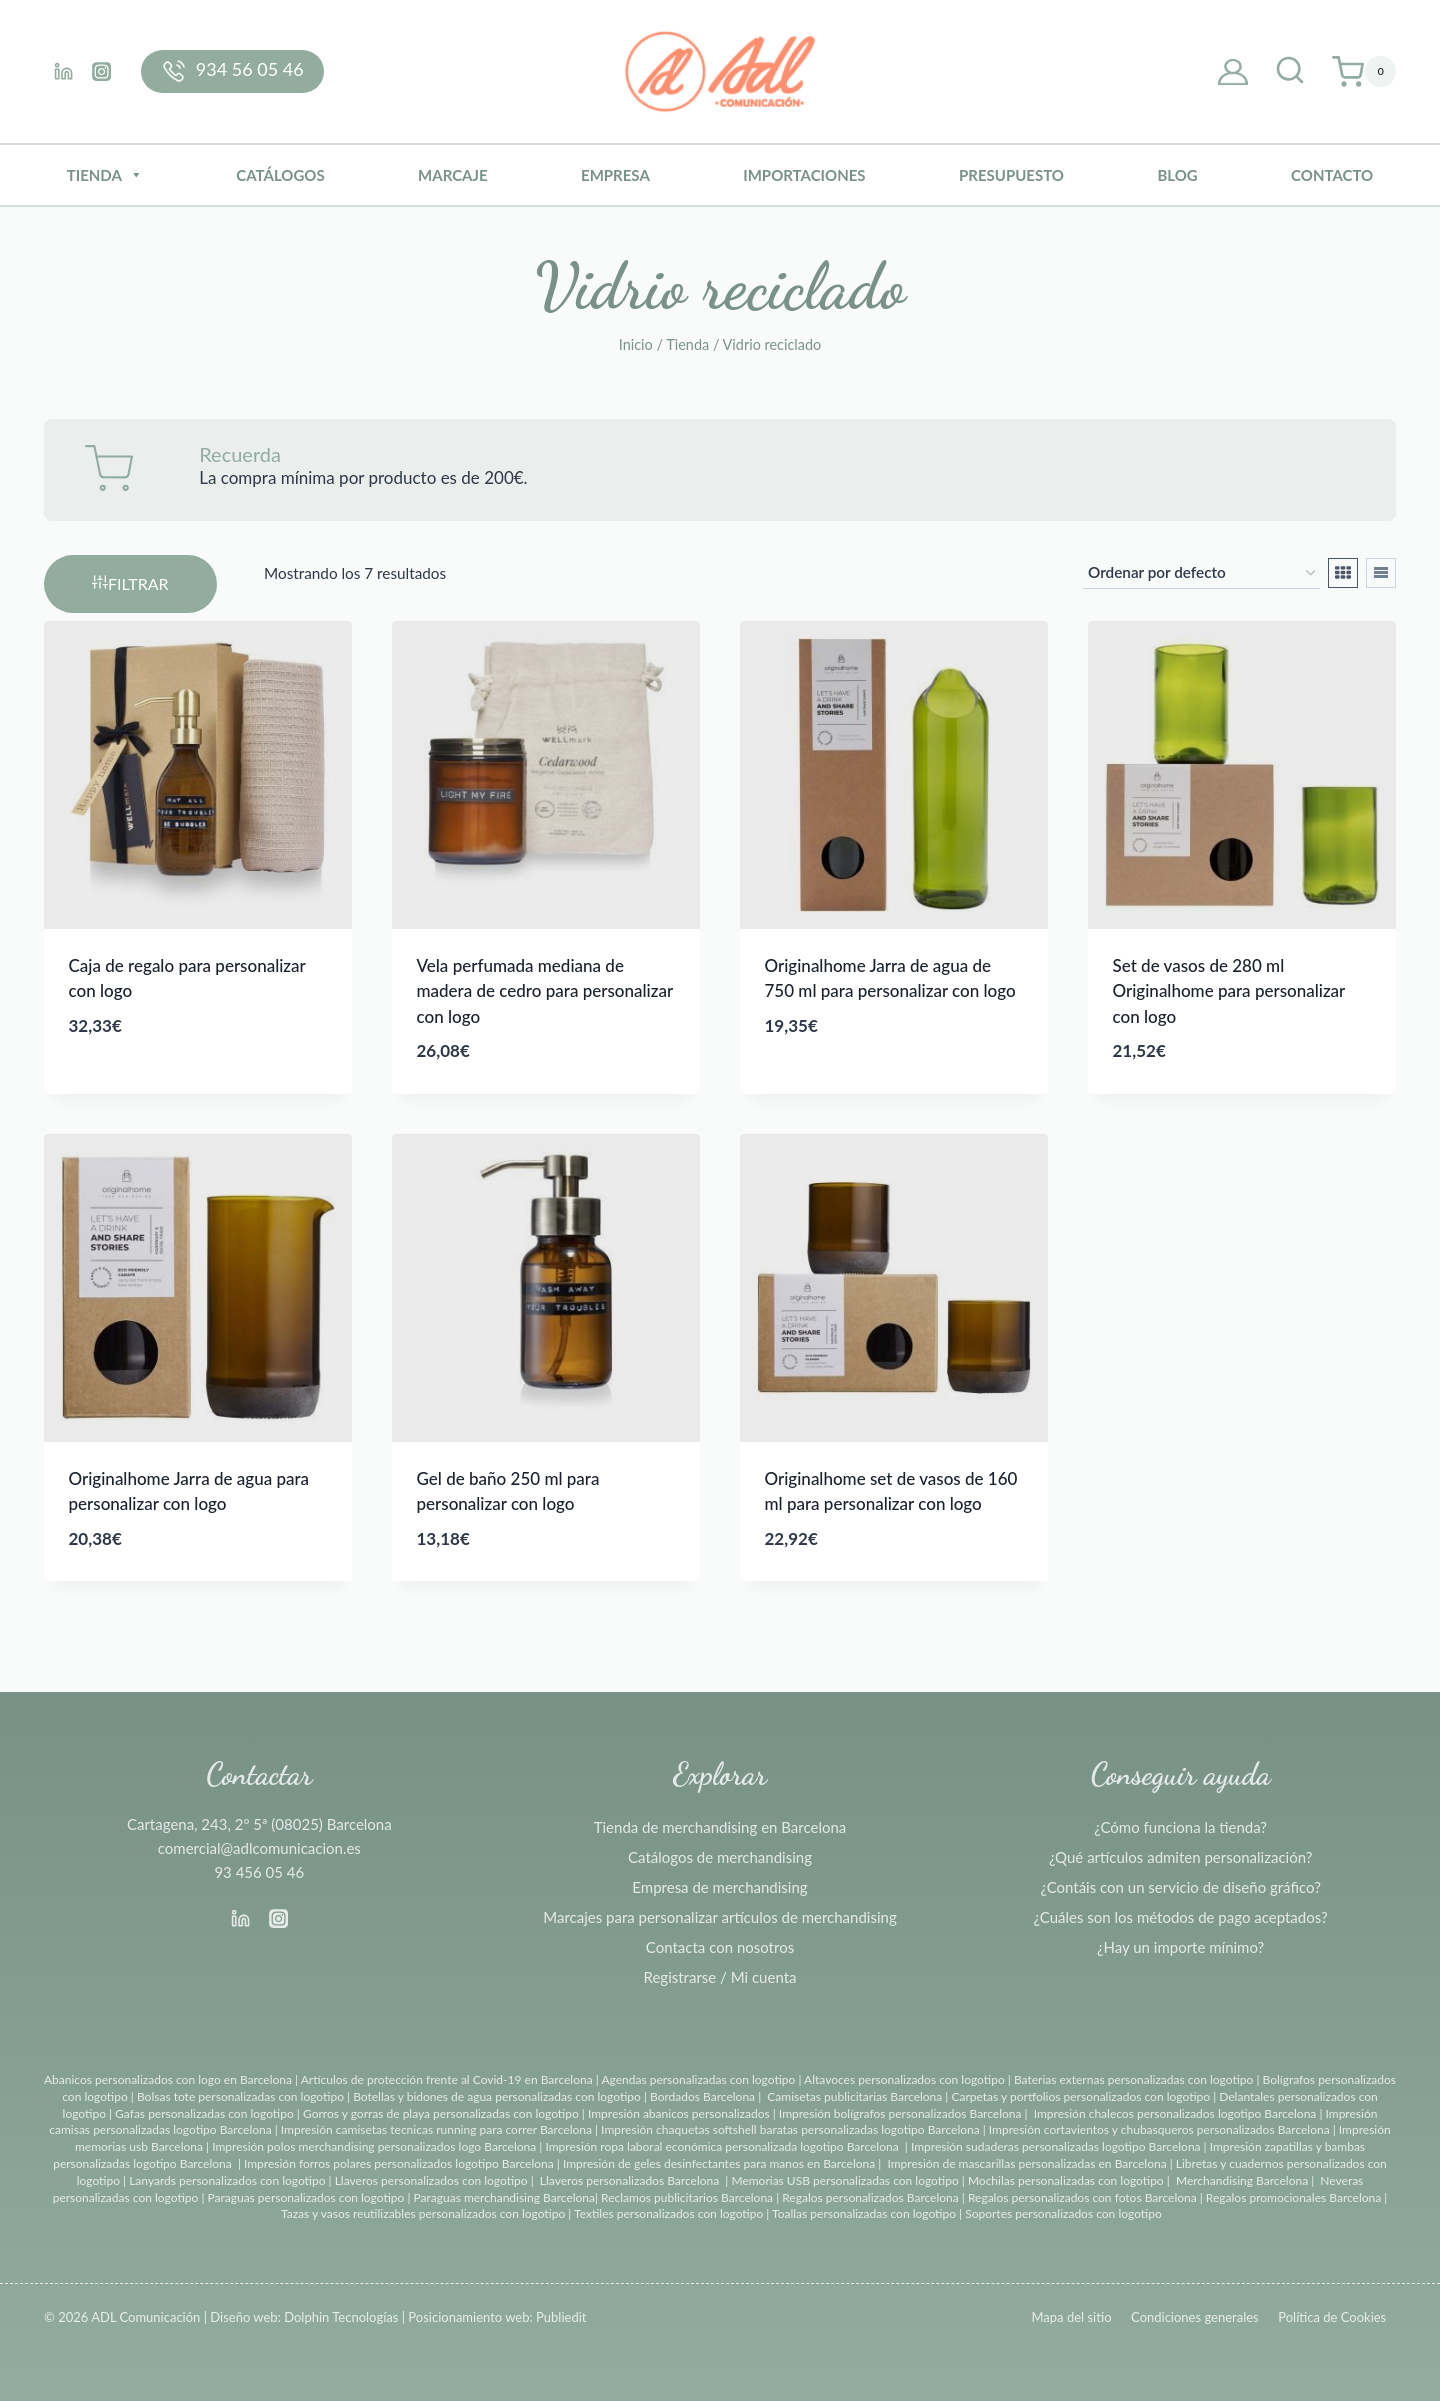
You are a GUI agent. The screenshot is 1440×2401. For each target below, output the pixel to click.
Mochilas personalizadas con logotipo (1066, 2180)
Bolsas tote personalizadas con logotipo (240, 2096)
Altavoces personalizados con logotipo (904, 2079)
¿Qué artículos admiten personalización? (1180, 1857)
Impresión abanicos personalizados (680, 2113)
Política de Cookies (1332, 2317)
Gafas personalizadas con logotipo (203, 2113)
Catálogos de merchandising (720, 1857)
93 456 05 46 (259, 1872)
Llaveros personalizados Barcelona (629, 2180)
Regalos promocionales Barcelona (1293, 2197)
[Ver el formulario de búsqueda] (1290, 72)
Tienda (105, 175)
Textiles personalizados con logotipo (668, 2213)
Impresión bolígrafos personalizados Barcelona (900, 2113)
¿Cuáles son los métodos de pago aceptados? (1181, 1917)
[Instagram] (101, 71)
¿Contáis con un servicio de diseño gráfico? (1180, 1887)
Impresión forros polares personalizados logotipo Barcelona (399, 2163)
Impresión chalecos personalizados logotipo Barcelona (1175, 2113)
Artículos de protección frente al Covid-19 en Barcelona (447, 2079)
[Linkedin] (63, 71)
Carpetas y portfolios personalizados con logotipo (1080, 2096)
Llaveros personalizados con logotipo (431, 2180)
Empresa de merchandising (719, 1887)
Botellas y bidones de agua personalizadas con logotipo (497, 2096)
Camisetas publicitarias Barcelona (854, 2096)
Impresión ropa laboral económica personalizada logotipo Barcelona (721, 2146)
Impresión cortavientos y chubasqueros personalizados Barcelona (1159, 2129)
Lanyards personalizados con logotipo (227, 2180)
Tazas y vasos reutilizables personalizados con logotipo (423, 2213)
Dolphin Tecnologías (341, 2317)
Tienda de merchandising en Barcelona (720, 1827)
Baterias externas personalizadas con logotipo (1133, 2079)
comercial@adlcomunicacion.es (259, 1848)
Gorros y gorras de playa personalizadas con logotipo (441, 2113)
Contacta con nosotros (720, 1947)
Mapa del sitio (1071, 2317)
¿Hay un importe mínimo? (1180, 1947)
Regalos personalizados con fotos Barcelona (1082, 2197)
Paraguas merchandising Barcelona (504, 2197)
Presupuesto (1011, 175)
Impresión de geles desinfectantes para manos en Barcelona (719, 2163)
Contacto (1332, 175)
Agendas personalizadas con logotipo (698, 2079)
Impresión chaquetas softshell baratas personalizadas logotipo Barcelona (790, 2129)
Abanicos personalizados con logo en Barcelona (168, 2079)
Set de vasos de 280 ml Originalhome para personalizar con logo (1229, 991)
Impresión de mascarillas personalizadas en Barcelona (1026, 2163)
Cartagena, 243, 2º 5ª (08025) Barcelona (259, 1824)
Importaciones (804, 175)
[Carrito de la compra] (1364, 72)
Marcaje (453, 175)
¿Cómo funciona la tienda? (1180, 1827)
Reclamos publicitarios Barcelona (687, 2197)
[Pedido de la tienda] (1201, 573)
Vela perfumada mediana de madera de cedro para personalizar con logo (545, 991)
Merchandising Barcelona (1242, 2180)
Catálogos (280, 175)
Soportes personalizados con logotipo (1063, 2213)
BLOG (1177, 175)
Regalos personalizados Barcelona (870, 2197)
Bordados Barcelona (702, 2096)
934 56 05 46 (250, 69)
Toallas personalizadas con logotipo (864, 2213)
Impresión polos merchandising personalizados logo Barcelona (374, 2146)
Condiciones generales (1195, 2317)
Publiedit (561, 2317)
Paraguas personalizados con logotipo (305, 2197)
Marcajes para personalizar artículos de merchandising (719, 1917)
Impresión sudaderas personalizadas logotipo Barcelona (1056, 2146)
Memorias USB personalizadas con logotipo (844, 2180)
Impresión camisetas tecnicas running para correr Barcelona (436, 2129)
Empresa (615, 175)
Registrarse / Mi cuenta (720, 1977)
